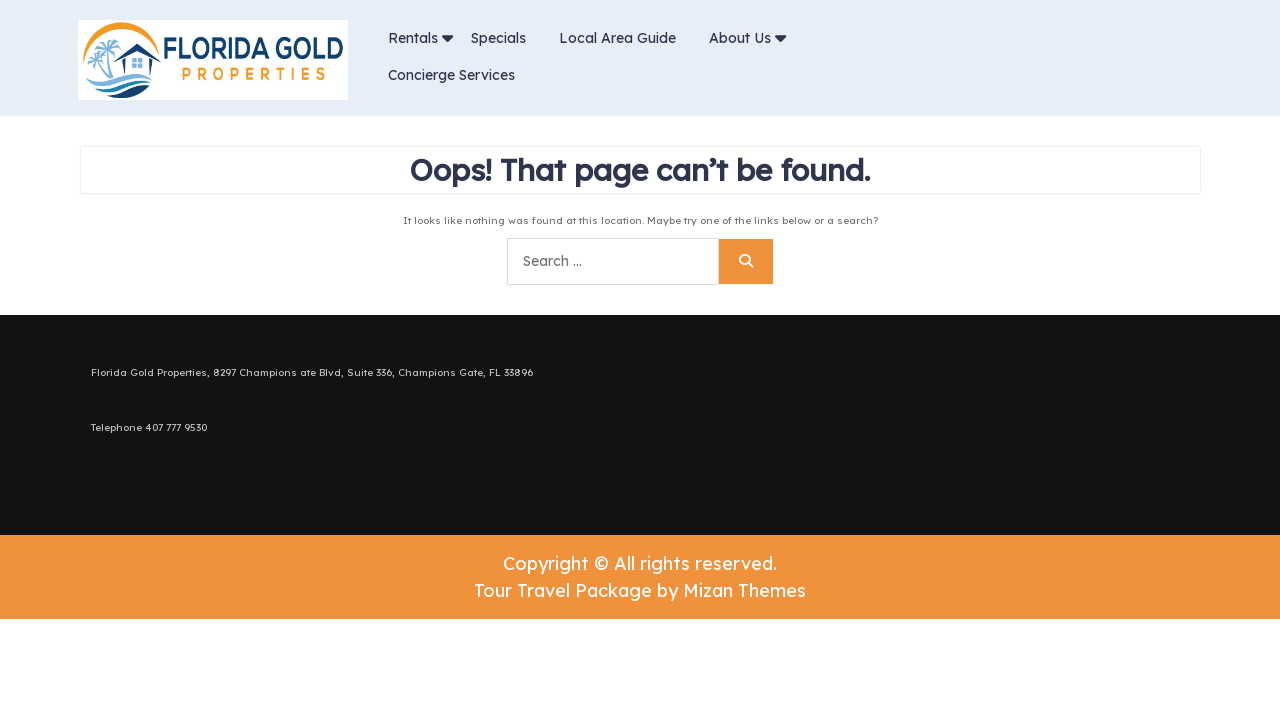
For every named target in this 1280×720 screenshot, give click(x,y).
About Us (740, 38)
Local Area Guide (617, 38)
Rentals (413, 38)
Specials (498, 38)
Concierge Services (451, 75)
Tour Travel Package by (640, 590)
